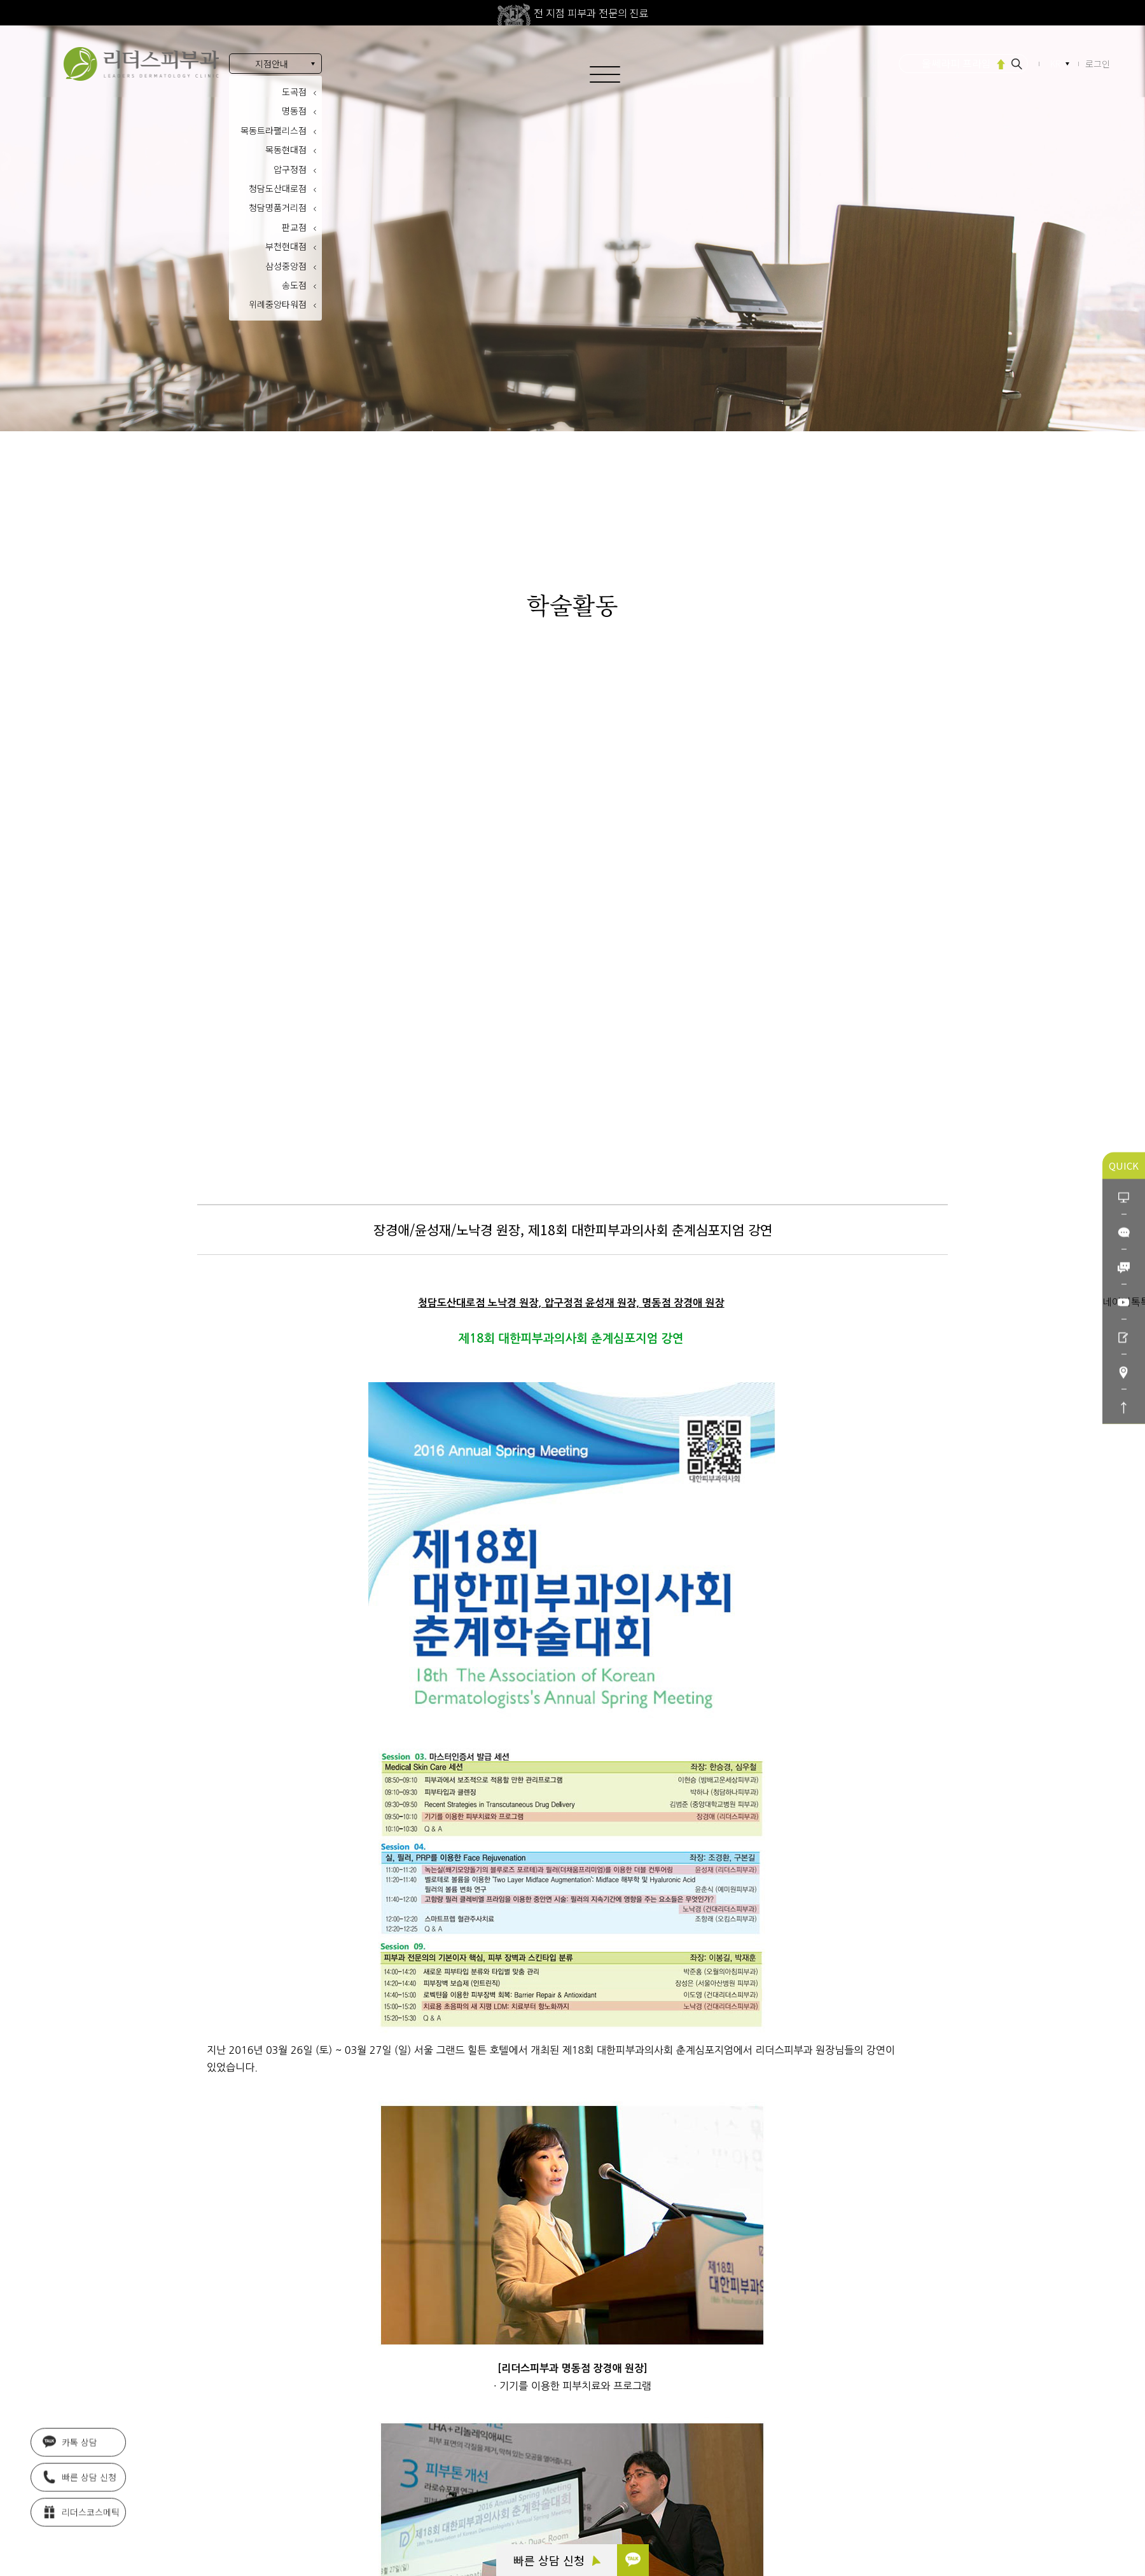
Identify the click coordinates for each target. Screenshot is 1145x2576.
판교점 (294, 227)
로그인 (1097, 63)
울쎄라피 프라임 (956, 63)
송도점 (294, 285)
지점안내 (271, 63)
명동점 (294, 110)
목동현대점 (286, 149)
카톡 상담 (70, 2444)
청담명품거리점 (278, 207)
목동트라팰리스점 (273, 130)
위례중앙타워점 (278, 304)
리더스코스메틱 (81, 2514)
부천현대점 (286, 246)
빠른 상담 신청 (556, 2560)
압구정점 (290, 169)
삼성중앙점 (286, 266)
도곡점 (294, 91)
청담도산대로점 (278, 188)
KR (1056, 64)
